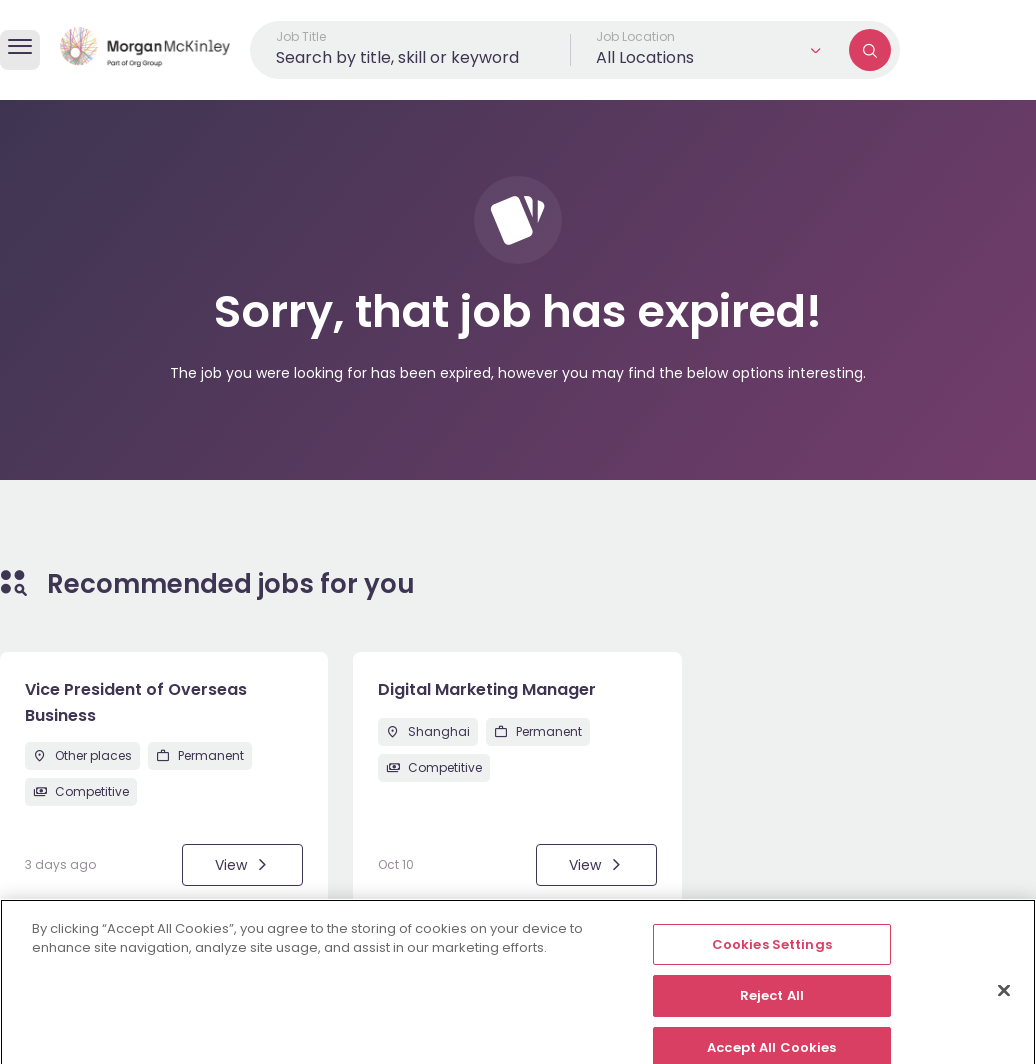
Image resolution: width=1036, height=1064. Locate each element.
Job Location (635, 36)
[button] (710, 50)
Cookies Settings (772, 954)
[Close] (1004, 1000)
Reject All (772, 1006)
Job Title (301, 36)
